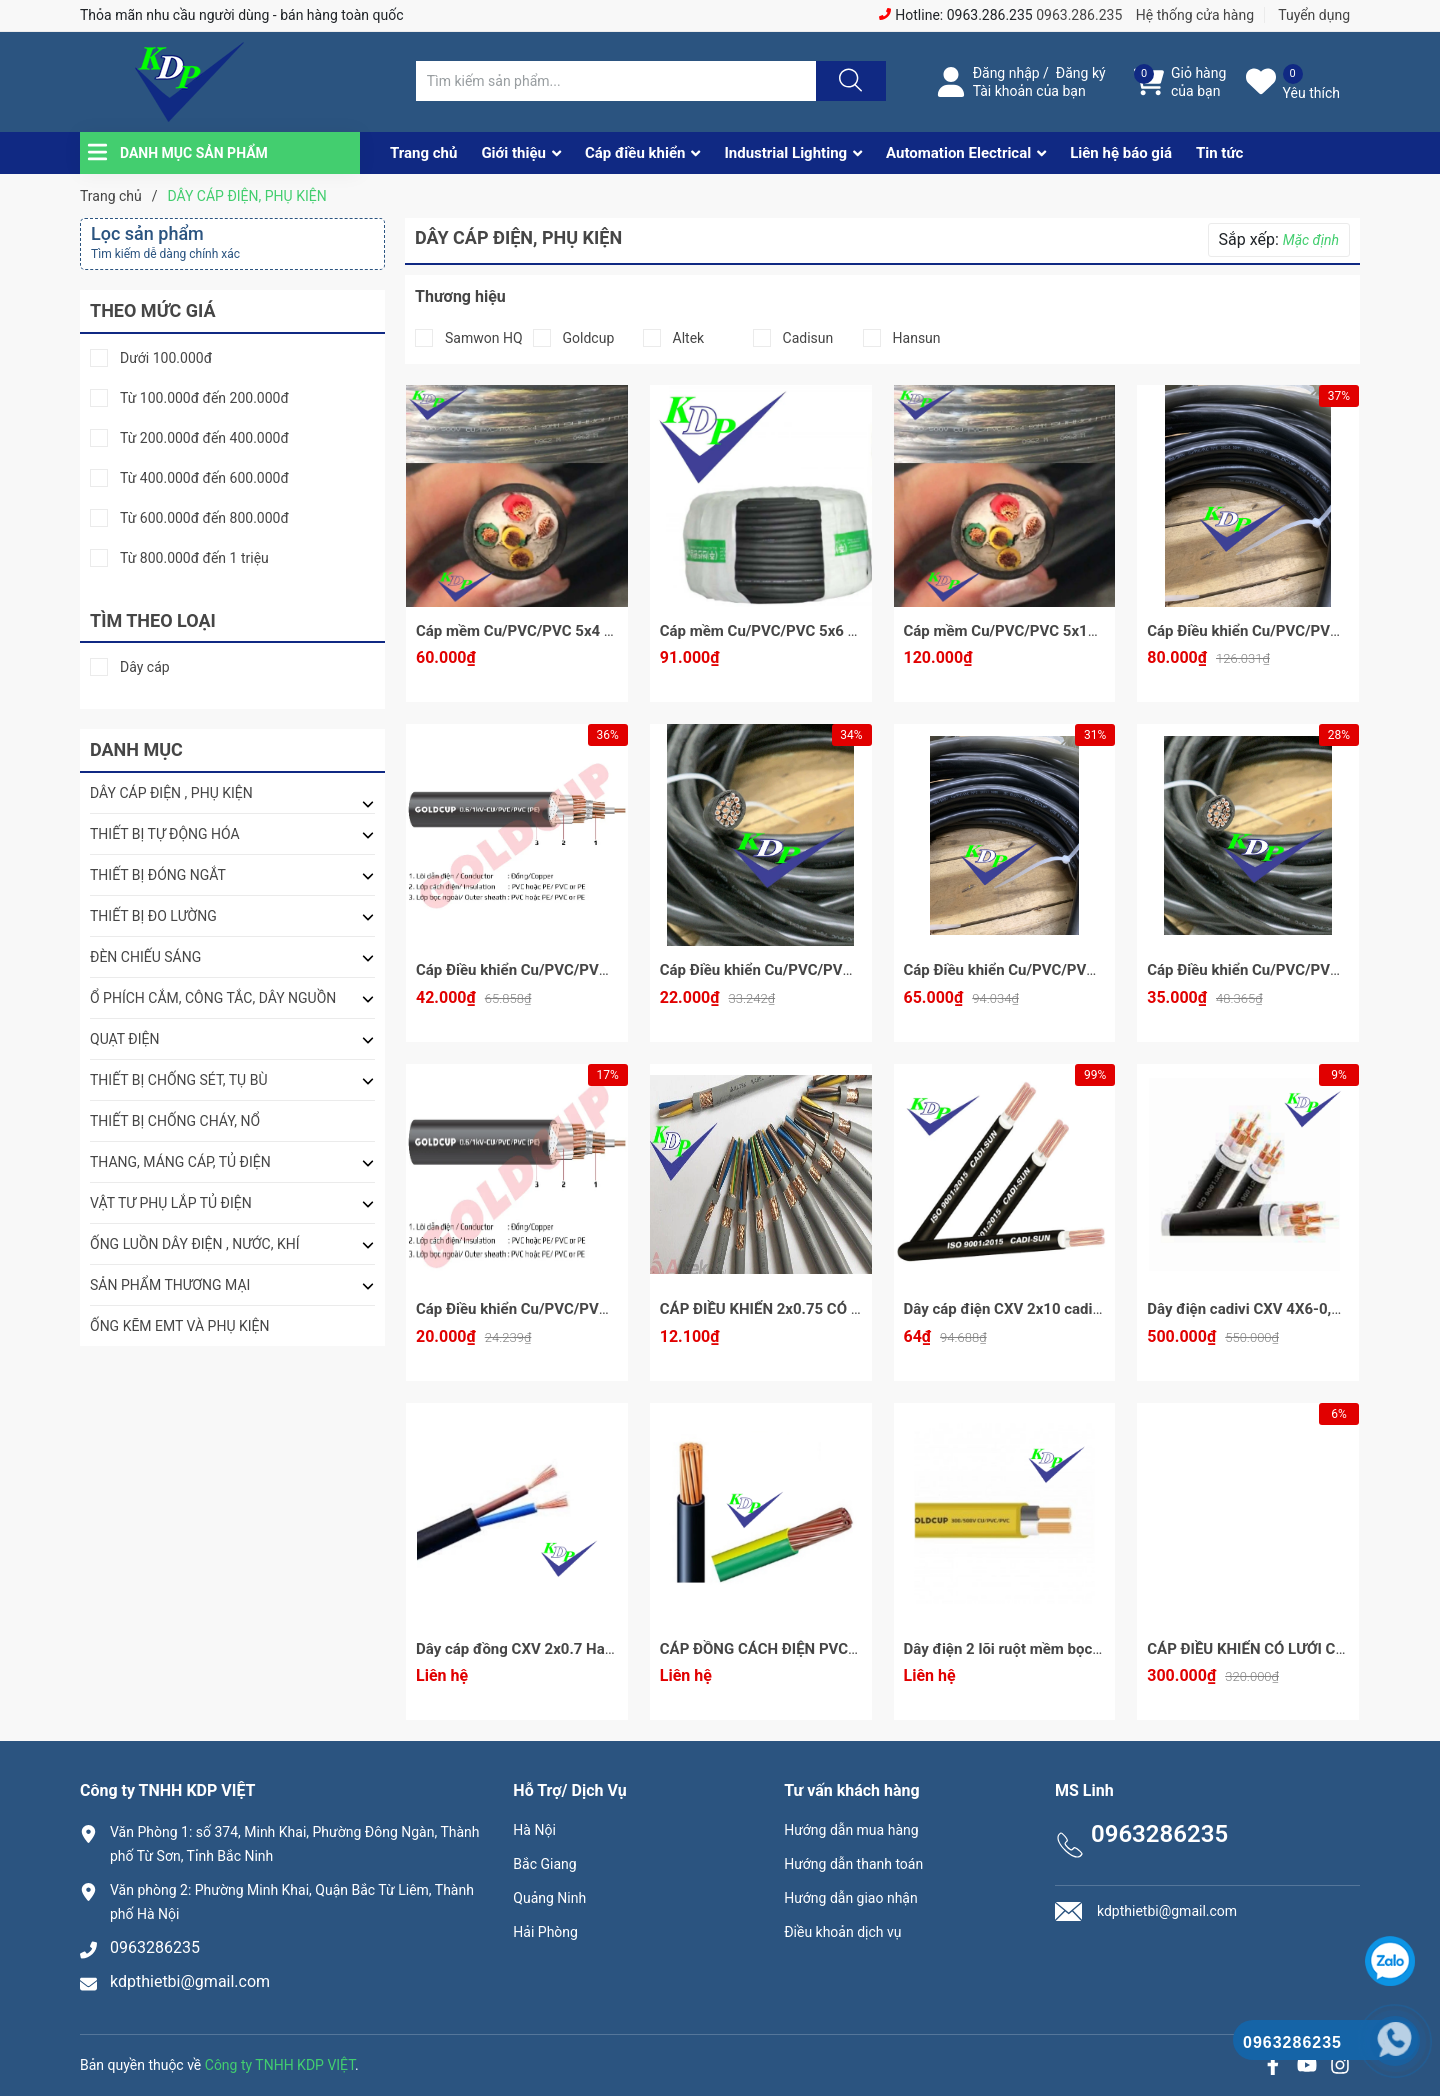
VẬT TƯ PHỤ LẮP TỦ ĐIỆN (171, 1203)
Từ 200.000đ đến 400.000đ (204, 438)
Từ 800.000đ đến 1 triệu (194, 558)
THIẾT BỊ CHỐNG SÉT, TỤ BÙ (178, 1080)
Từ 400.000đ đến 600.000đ (204, 478)
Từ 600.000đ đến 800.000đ (204, 518)
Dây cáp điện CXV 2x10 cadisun (1011, 1309)
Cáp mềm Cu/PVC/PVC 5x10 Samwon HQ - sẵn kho (1076, 631)
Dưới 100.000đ (166, 358)
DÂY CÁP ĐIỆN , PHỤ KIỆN (171, 793)
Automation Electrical (958, 153)
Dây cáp (145, 667)
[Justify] (848, 81)
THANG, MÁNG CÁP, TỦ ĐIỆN (180, 1162)
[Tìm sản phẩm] (616, 81)
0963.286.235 (1079, 15)
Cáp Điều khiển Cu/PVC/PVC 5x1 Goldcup (556, 1309)
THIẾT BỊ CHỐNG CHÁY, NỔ (175, 1121)
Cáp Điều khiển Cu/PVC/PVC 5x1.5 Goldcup (807, 970)
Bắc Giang (544, 1864)
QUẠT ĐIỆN (125, 1039)
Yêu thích (1311, 93)
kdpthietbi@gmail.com (190, 1981)
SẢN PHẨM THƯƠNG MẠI (170, 1285)
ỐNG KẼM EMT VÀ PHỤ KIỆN (180, 1326)
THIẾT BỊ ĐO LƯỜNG (153, 916)
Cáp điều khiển (635, 153)
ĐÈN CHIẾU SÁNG (145, 957)
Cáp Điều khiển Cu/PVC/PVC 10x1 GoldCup (1292, 970)
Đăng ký (1081, 73)
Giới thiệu (513, 153)
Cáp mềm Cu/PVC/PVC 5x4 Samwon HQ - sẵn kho (584, 631)
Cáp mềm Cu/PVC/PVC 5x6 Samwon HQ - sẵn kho (828, 631)
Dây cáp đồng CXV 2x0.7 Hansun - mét (546, 1649)
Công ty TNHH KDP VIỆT (280, 2065)
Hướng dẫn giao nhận (851, 1898)
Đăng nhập (1006, 73)
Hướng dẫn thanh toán (853, 1864)
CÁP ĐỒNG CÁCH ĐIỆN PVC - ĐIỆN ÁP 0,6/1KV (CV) (835, 1649)
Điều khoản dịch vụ (842, 1932)
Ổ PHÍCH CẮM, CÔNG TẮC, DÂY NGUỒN (213, 998)
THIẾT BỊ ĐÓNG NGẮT (158, 875)
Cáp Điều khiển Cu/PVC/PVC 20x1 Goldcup (1048, 970)
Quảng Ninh (549, 1898)
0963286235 (155, 1947)
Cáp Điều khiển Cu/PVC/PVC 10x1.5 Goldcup (567, 970)
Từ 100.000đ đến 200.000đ (204, 398)
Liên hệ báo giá (1121, 153)
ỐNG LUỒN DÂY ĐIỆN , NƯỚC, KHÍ (195, 1244)
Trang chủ (423, 153)
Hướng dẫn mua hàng (851, 1830)
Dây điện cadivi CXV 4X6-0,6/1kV (1259, 1309)
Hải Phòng (545, 1932)
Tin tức (1219, 153)
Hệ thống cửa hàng (1195, 15)
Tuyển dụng (1314, 15)
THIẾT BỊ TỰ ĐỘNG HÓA (165, 834)
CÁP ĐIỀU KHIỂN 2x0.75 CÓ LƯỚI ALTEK (796, 1309)
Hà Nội (534, 1830)
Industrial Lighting (785, 153)
